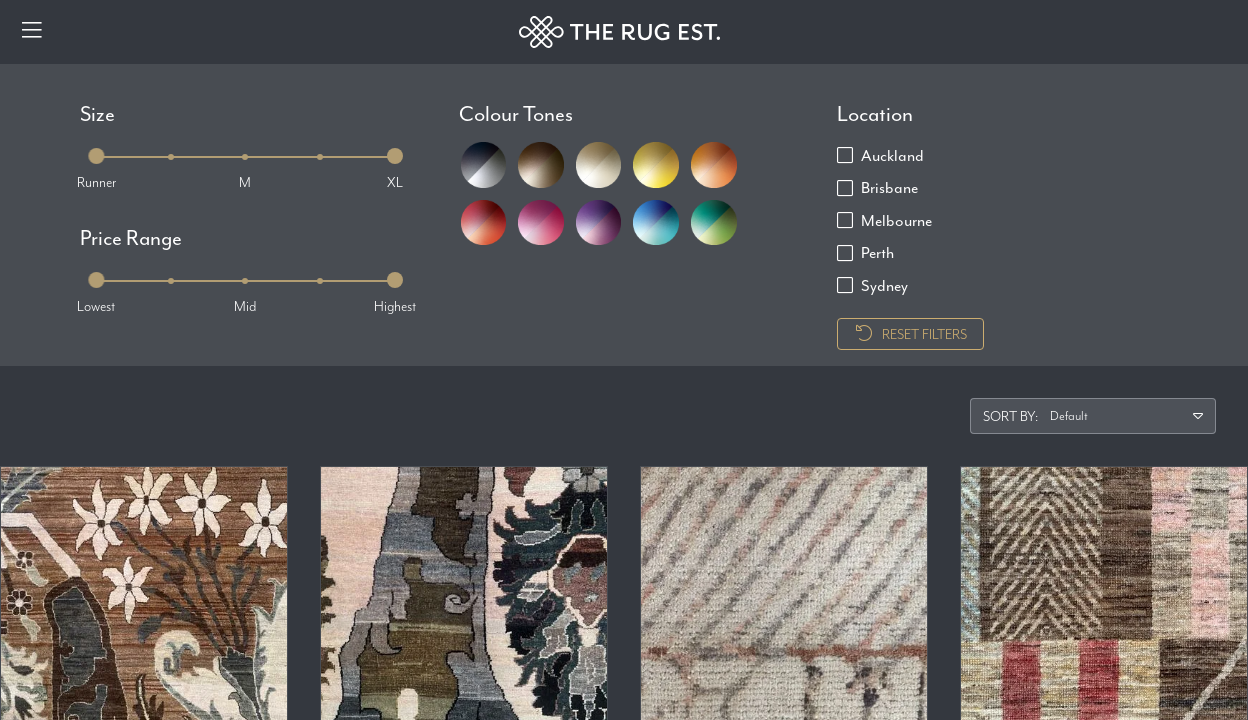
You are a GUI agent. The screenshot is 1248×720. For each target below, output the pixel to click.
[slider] (96, 156)
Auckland (892, 155)
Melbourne (896, 220)
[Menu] (32, 32)
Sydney (884, 285)
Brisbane (889, 187)
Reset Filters (910, 334)
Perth (877, 252)
